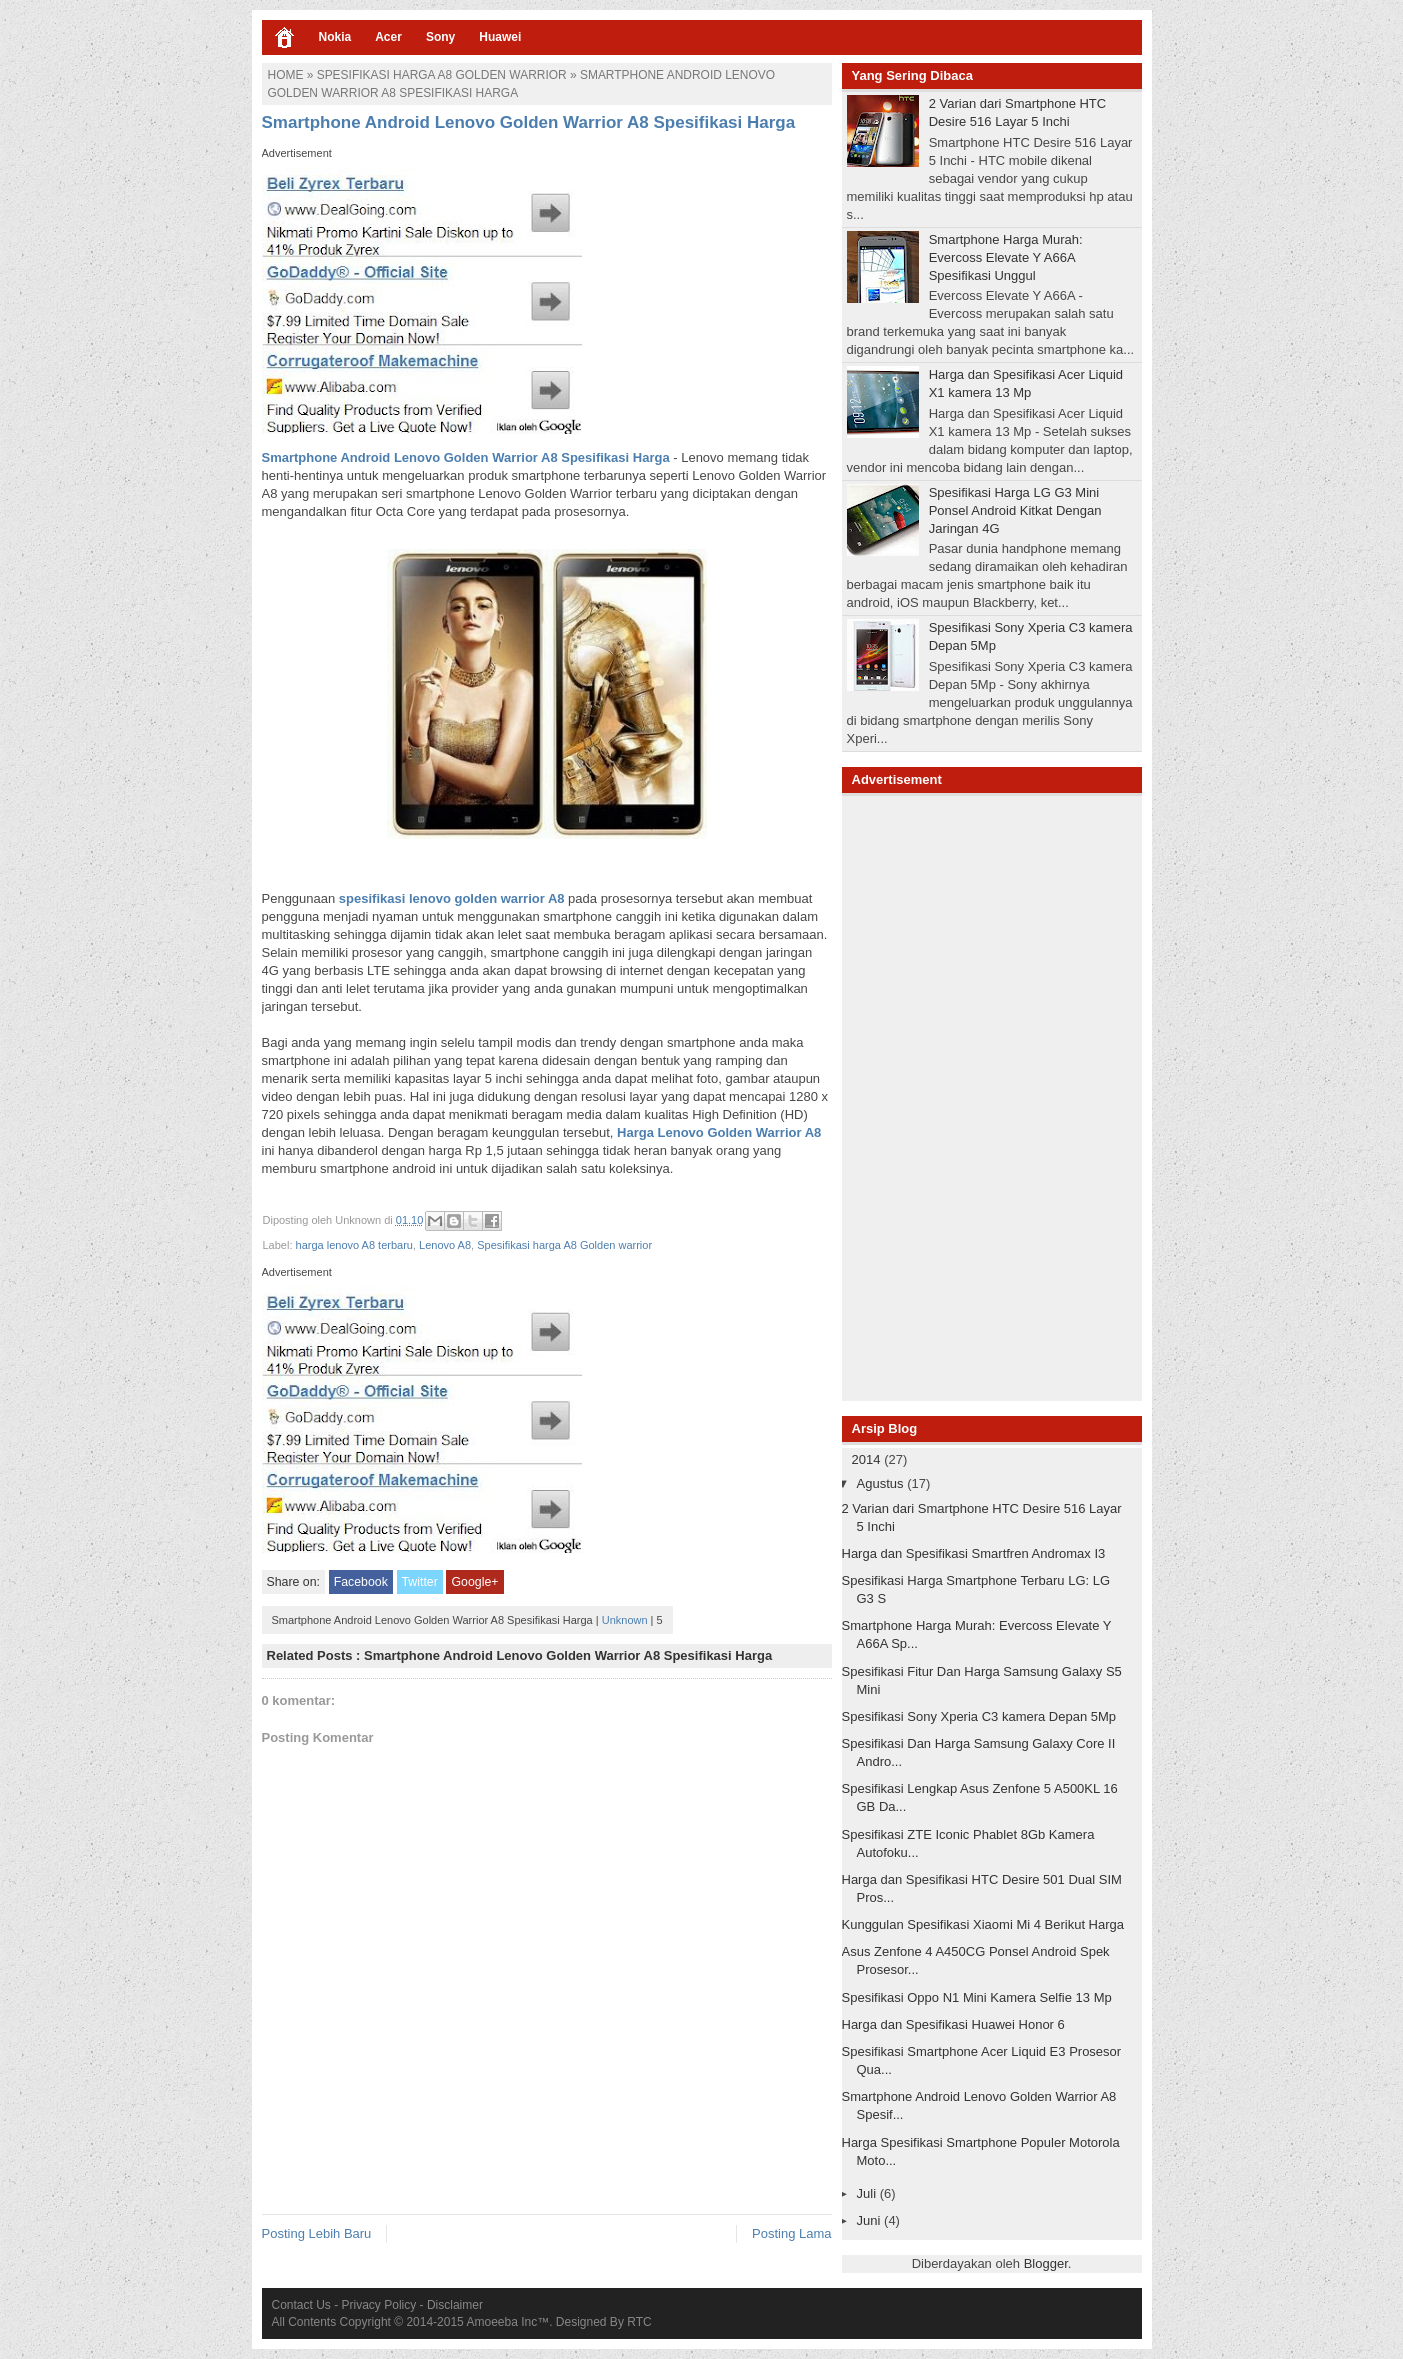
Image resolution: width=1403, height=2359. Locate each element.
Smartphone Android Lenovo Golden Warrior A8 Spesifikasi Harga (466, 457)
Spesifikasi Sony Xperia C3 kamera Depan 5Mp (979, 1716)
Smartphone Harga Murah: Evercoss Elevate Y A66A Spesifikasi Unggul (1006, 257)
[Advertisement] (992, 1096)
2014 (868, 1459)
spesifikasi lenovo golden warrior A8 (452, 898)
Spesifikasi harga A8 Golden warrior (442, 75)
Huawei (500, 37)
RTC (639, 2322)
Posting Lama (792, 2233)
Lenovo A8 (445, 1245)
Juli (868, 2193)
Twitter (420, 1582)
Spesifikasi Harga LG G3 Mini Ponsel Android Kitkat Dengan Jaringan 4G (1015, 510)
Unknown (625, 1620)
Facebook (361, 1582)
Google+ (474, 1582)
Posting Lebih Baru (317, 2233)
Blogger (1046, 2263)
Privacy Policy (379, 2305)
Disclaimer (455, 2305)
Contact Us (301, 2305)
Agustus (882, 1483)
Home (286, 75)
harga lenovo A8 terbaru (354, 1245)
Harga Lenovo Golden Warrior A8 (717, 1132)
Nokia (335, 37)
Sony (440, 37)
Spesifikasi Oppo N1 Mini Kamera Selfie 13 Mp (977, 1997)
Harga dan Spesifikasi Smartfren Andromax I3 (974, 1553)
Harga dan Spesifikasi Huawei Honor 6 (953, 2024)
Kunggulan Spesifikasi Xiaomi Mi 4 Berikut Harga (983, 1924)
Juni (870, 2220)
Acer (388, 37)
